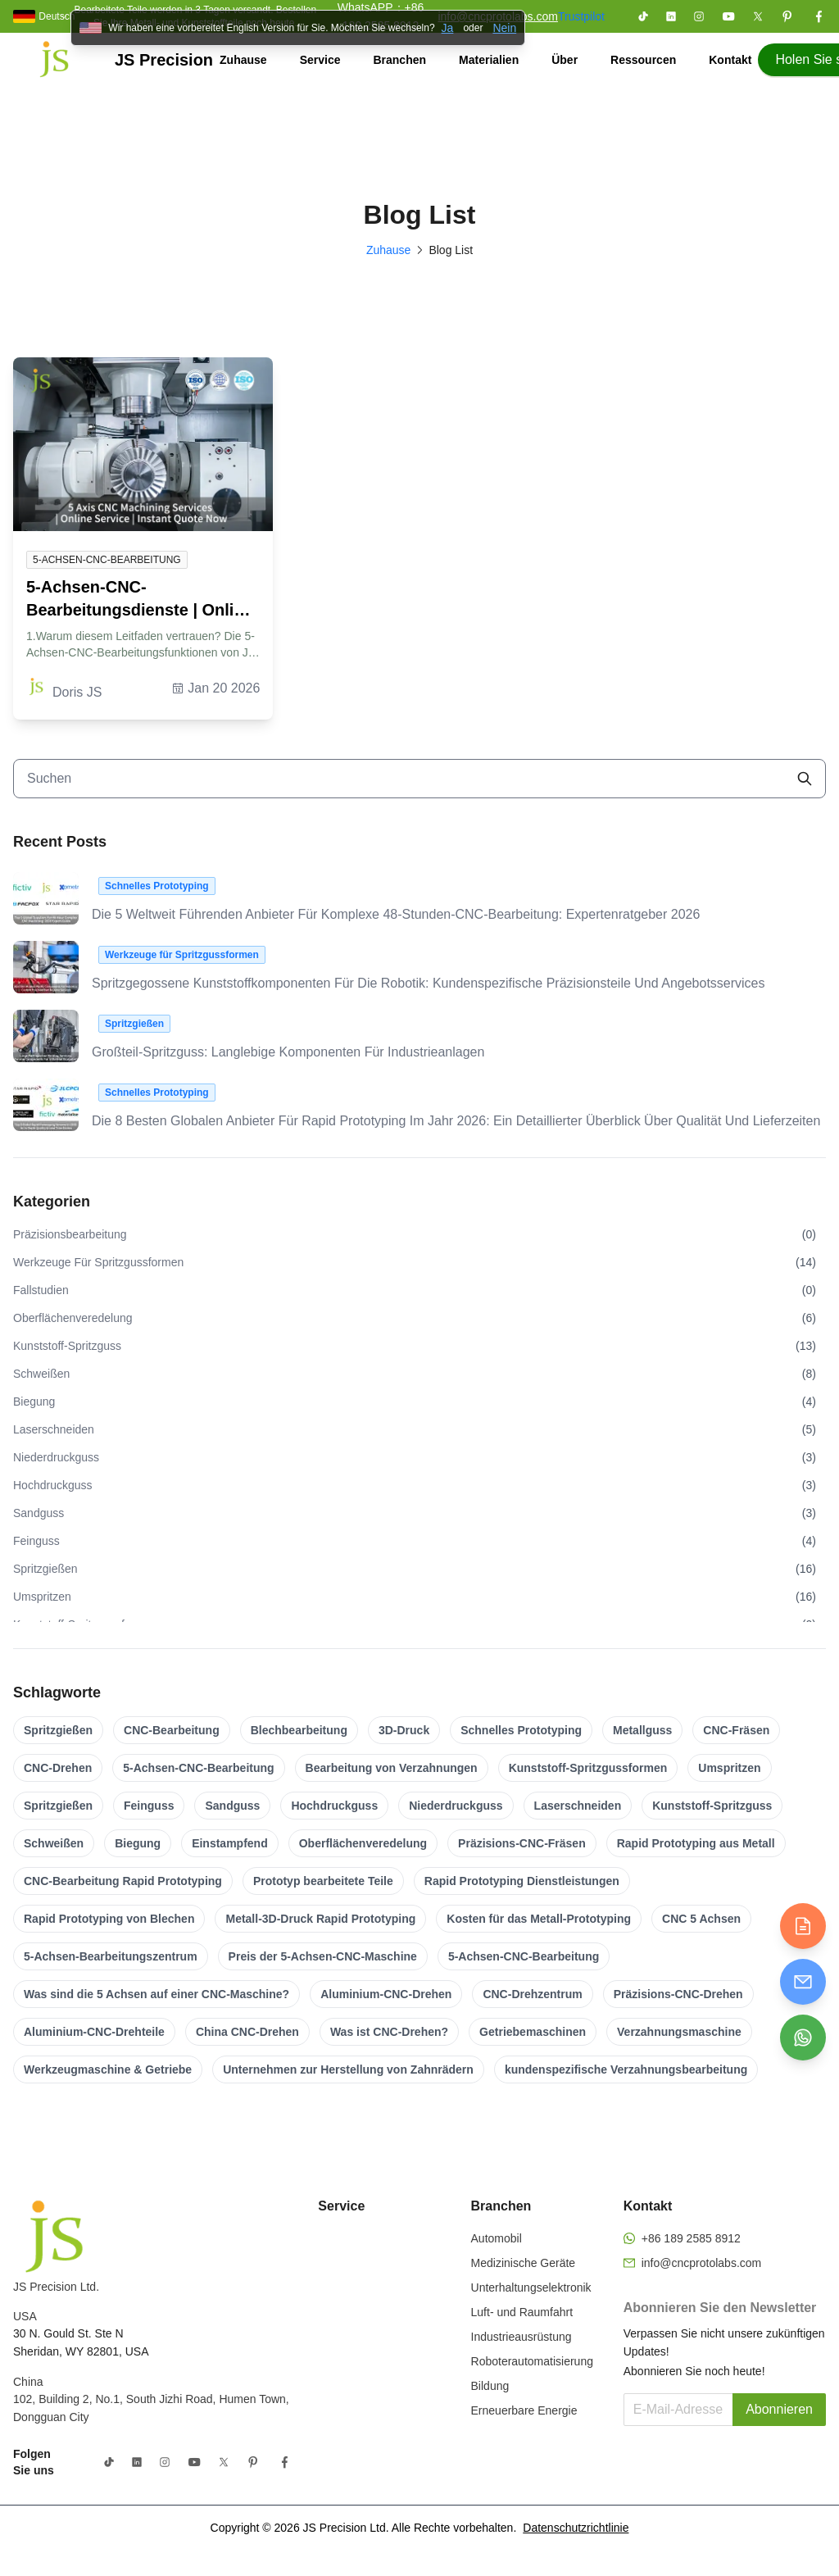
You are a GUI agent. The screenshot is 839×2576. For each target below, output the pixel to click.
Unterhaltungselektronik (531, 2287)
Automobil (496, 2238)
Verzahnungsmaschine (679, 2031)
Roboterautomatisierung (532, 2361)
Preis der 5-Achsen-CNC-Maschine (323, 1956)
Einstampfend (230, 1843)
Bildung (490, 2385)
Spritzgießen (58, 1730)
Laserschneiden (578, 1805)
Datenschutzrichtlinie (575, 2527)
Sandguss (232, 1805)
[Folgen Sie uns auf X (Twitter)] (758, 16)
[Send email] (803, 1982)
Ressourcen (643, 59)
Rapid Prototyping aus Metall (696, 1843)
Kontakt (730, 59)
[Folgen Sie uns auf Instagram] (699, 16)
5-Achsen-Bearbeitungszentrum (110, 1956)
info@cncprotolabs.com (702, 2262)
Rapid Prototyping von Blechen (109, 1918)
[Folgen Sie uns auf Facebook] (818, 16)
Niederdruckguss (455, 1805)
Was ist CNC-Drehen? (389, 2031)
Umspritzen (729, 1767)
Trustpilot (581, 16)
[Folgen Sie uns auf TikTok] (643, 16)
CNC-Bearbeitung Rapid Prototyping (123, 1881)
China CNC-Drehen (247, 2031)
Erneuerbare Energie (524, 2410)
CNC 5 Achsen (701, 1918)
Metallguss (642, 1730)
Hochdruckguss (334, 1805)
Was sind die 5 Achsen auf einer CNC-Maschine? (156, 1994)
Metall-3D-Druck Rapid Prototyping (320, 1918)
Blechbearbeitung (299, 1730)
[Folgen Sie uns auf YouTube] (728, 16)
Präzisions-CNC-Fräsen (522, 1843)
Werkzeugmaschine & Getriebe (108, 2069)
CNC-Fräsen (736, 1730)
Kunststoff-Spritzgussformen (588, 1767)
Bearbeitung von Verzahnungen (392, 1767)
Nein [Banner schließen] (504, 27)
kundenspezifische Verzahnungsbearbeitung (626, 2069)
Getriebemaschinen (532, 2031)
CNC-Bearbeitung (172, 1730)
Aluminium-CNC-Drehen (385, 1994)
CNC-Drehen (58, 1767)
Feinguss (149, 1805)
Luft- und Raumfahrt (522, 2312)
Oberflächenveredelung (363, 1843)
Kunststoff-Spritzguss (712, 1805)
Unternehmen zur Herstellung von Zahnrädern (348, 2069)
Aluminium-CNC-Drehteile (94, 2031)
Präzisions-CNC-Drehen (678, 1994)
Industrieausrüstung (521, 2336)
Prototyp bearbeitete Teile (323, 1881)
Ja (448, 27)
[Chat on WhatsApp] (803, 2037)
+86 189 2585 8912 (691, 2238)
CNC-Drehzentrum (532, 1994)
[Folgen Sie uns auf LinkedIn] (671, 16)
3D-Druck (404, 1730)
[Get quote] (803, 1926)
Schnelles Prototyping (521, 1730)
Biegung (138, 1843)
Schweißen (54, 1843)
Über (564, 59)
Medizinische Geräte (523, 2262)
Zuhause (243, 59)
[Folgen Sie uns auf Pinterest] (787, 16)
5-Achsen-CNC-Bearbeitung (198, 1767)
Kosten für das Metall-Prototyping (539, 1918)
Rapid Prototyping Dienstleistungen (521, 1881)
